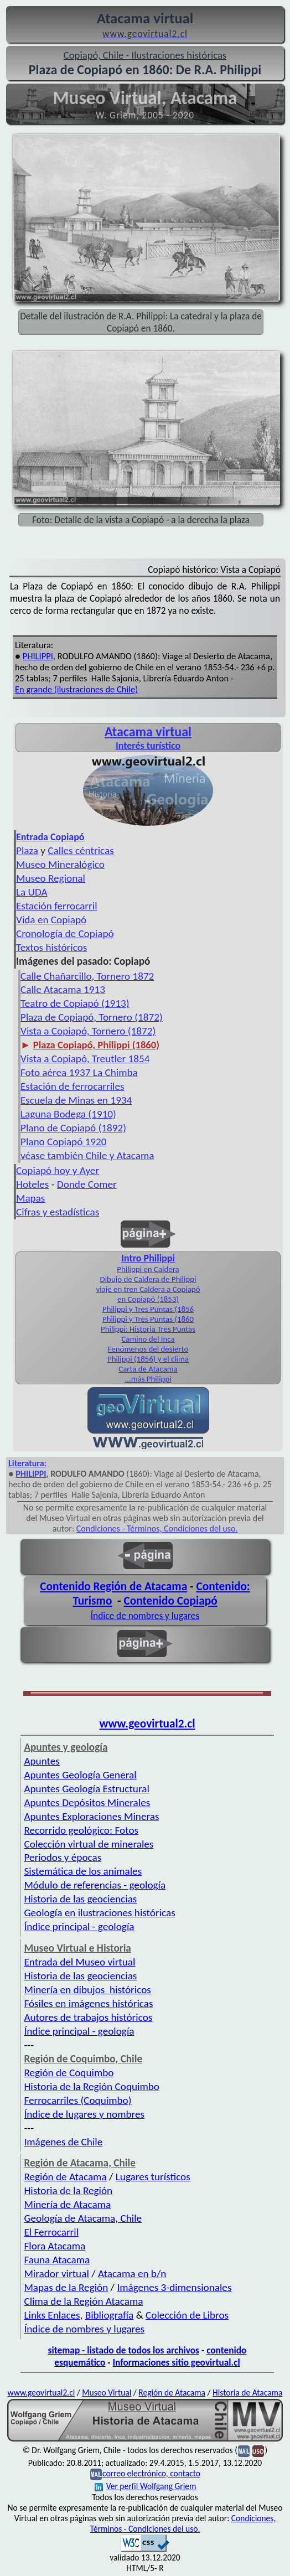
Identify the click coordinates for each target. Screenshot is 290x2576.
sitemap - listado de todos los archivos (123, 2350)
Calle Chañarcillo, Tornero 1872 (87, 976)
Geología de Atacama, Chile (83, 2218)
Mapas (30, 1198)
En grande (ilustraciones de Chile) (76, 689)
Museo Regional (50, 878)
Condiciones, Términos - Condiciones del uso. (183, 2523)
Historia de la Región (68, 2190)
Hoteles (32, 1184)
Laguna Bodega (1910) (68, 1114)
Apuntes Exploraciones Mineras (91, 1816)
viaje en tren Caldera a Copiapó (148, 1289)
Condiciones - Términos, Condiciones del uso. (157, 1528)
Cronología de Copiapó (65, 933)
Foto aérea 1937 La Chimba (79, 1072)
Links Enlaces (52, 2315)
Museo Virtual (106, 2392)
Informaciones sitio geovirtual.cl (176, 2362)
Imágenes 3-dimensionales (174, 2287)
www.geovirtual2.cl (147, 1723)
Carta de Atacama (148, 1369)
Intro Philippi (148, 1258)
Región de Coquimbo (68, 2072)
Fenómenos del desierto (148, 1349)
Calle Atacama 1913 (62, 989)
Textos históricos (51, 947)
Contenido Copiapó (170, 1601)
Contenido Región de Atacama (113, 1586)
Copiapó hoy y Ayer (57, 1170)
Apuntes (41, 1761)
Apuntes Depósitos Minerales (87, 1802)
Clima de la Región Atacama (83, 2301)
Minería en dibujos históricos (87, 1989)
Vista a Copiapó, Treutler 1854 (84, 1058)
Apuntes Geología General (80, 1774)
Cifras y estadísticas (57, 1212)
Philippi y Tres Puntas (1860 (148, 1319)
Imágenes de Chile (63, 2141)
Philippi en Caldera (148, 1269)
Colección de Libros (187, 2315)
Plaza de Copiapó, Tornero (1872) (91, 1017)
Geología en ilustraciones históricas (99, 1912)
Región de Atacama (65, 2176)
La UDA (32, 892)
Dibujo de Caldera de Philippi (148, 1279)
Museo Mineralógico (60, 864)
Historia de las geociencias (80, 1898)
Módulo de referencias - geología (94, 1885)
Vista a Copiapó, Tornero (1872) (88, 1031)
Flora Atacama (54, 2245)
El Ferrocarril (51, 2232)
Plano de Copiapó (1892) (73, 1127)
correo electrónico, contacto (151, 2473)
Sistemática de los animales (83, 1871)
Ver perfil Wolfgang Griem (145, 2486)
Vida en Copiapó (51, 919)
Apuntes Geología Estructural (86, 1788)
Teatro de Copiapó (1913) (75, 1003)
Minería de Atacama (67, 2204)
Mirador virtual (56, 2273)
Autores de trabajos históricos (88, 2017)
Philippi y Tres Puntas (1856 (148, 1309)
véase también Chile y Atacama (87, 1155)
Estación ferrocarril (56, 905)
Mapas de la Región (66, 2287)
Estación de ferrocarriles (72, 1086)
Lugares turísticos (153, 2176)
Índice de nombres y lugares (145, 1616)
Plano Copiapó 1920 (63, 1141)
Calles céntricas (80, 850)
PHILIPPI (38, 655)
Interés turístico (148, 745)
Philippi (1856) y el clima (148, 1359)
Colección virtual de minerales (88, 1844)
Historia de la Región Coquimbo (91, 2086)
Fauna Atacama (57, 2259)
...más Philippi (148, 1379)
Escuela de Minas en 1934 (76, 1100)
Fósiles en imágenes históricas (88, 2003)
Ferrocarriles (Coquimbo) (77, 2100)
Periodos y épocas (62, 1857)
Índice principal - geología (79, 1926)
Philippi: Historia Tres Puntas (148, 1329)
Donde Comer (87, 1184)
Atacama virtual (148, 731)
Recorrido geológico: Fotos (81, 1830)
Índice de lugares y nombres (84, 2114)
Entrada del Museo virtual (79, 1962)
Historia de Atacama (247, 2392)
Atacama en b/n (132, 2273)
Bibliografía (109, 2315)
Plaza (27, 850)
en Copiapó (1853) (148, 1299)
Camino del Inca (147, 1339)
